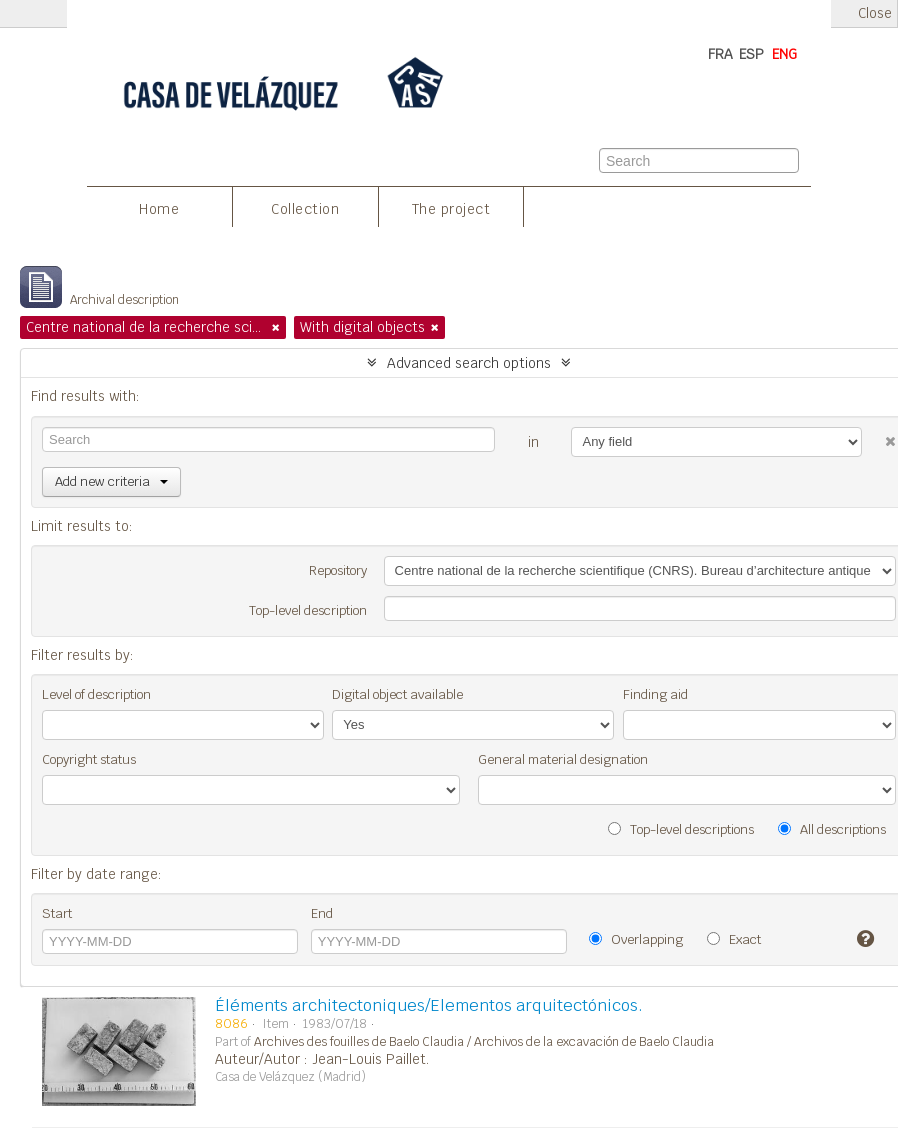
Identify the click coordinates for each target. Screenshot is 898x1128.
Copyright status (89, 759)
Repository (338, 570)
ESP (751, 54)
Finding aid (655, 694)
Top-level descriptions (681, 829)
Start (57, 913)
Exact (734, 939)
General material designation (563, 759)
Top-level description (308, 610)
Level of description (96, 694)
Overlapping (636, 939)
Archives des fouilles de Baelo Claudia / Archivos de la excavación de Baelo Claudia (484, 1042)
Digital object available (397, 694)
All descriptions (832, 829)
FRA (720, 54)
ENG (784, 54)
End (322, 913)
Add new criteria (111, 481)
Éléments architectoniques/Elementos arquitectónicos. (429, 1005)
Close (875, 13)
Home (159, 209)
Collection (305, 209)
